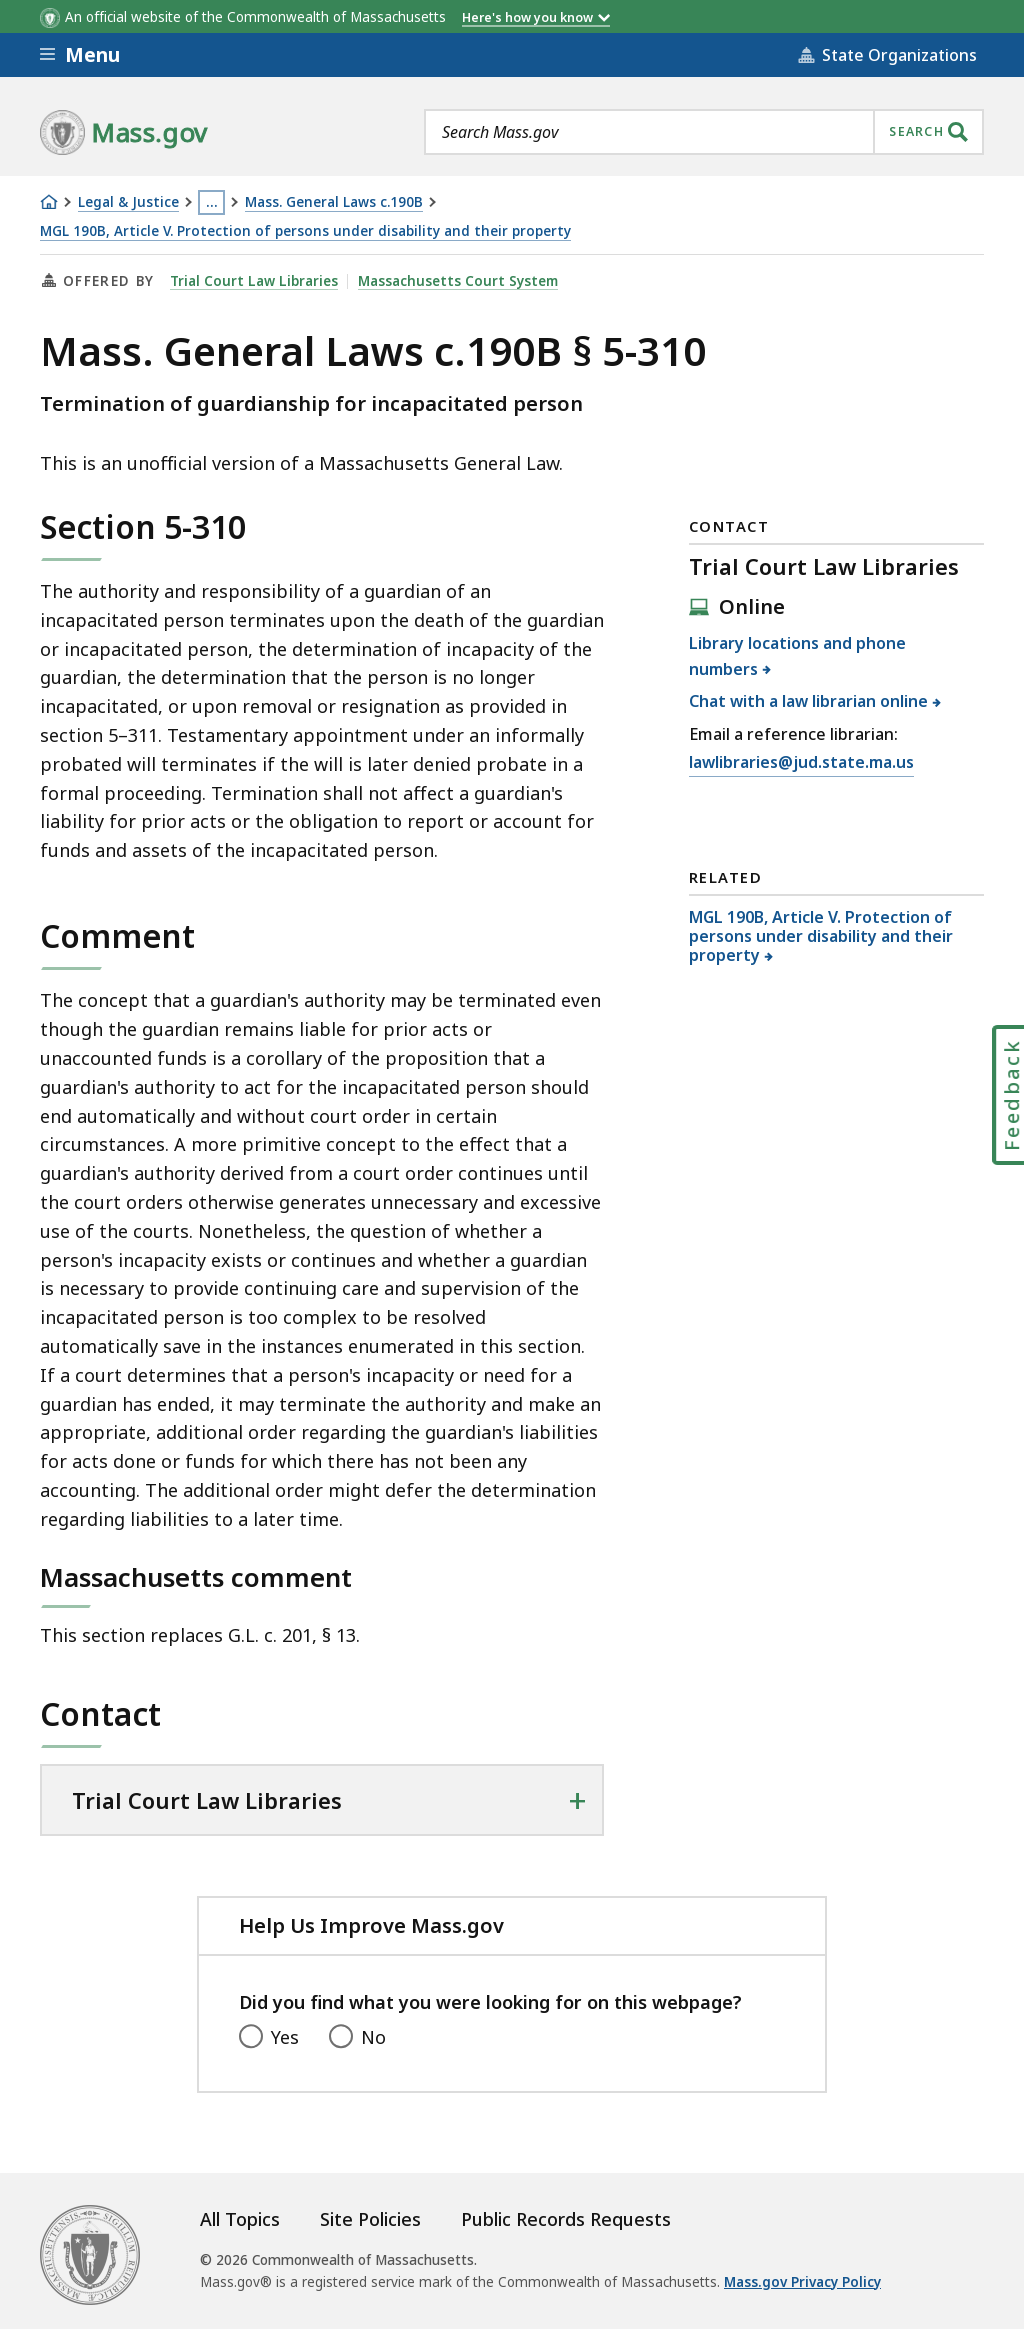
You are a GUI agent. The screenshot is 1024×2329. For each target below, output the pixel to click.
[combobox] (704, 132)
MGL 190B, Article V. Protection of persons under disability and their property (305, 231)
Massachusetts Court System (458, 281)
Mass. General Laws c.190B (334, 202)
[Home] (49, 202)
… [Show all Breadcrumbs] (212, 202)
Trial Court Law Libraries (254, 281)
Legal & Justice (128, 202)
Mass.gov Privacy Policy (802, 2282)
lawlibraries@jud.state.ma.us (801, 763)
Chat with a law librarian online (809, 701)
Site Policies (370, 2219)
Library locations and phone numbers (797, 656)
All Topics (240, 2219)
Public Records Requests (566, 2219)
